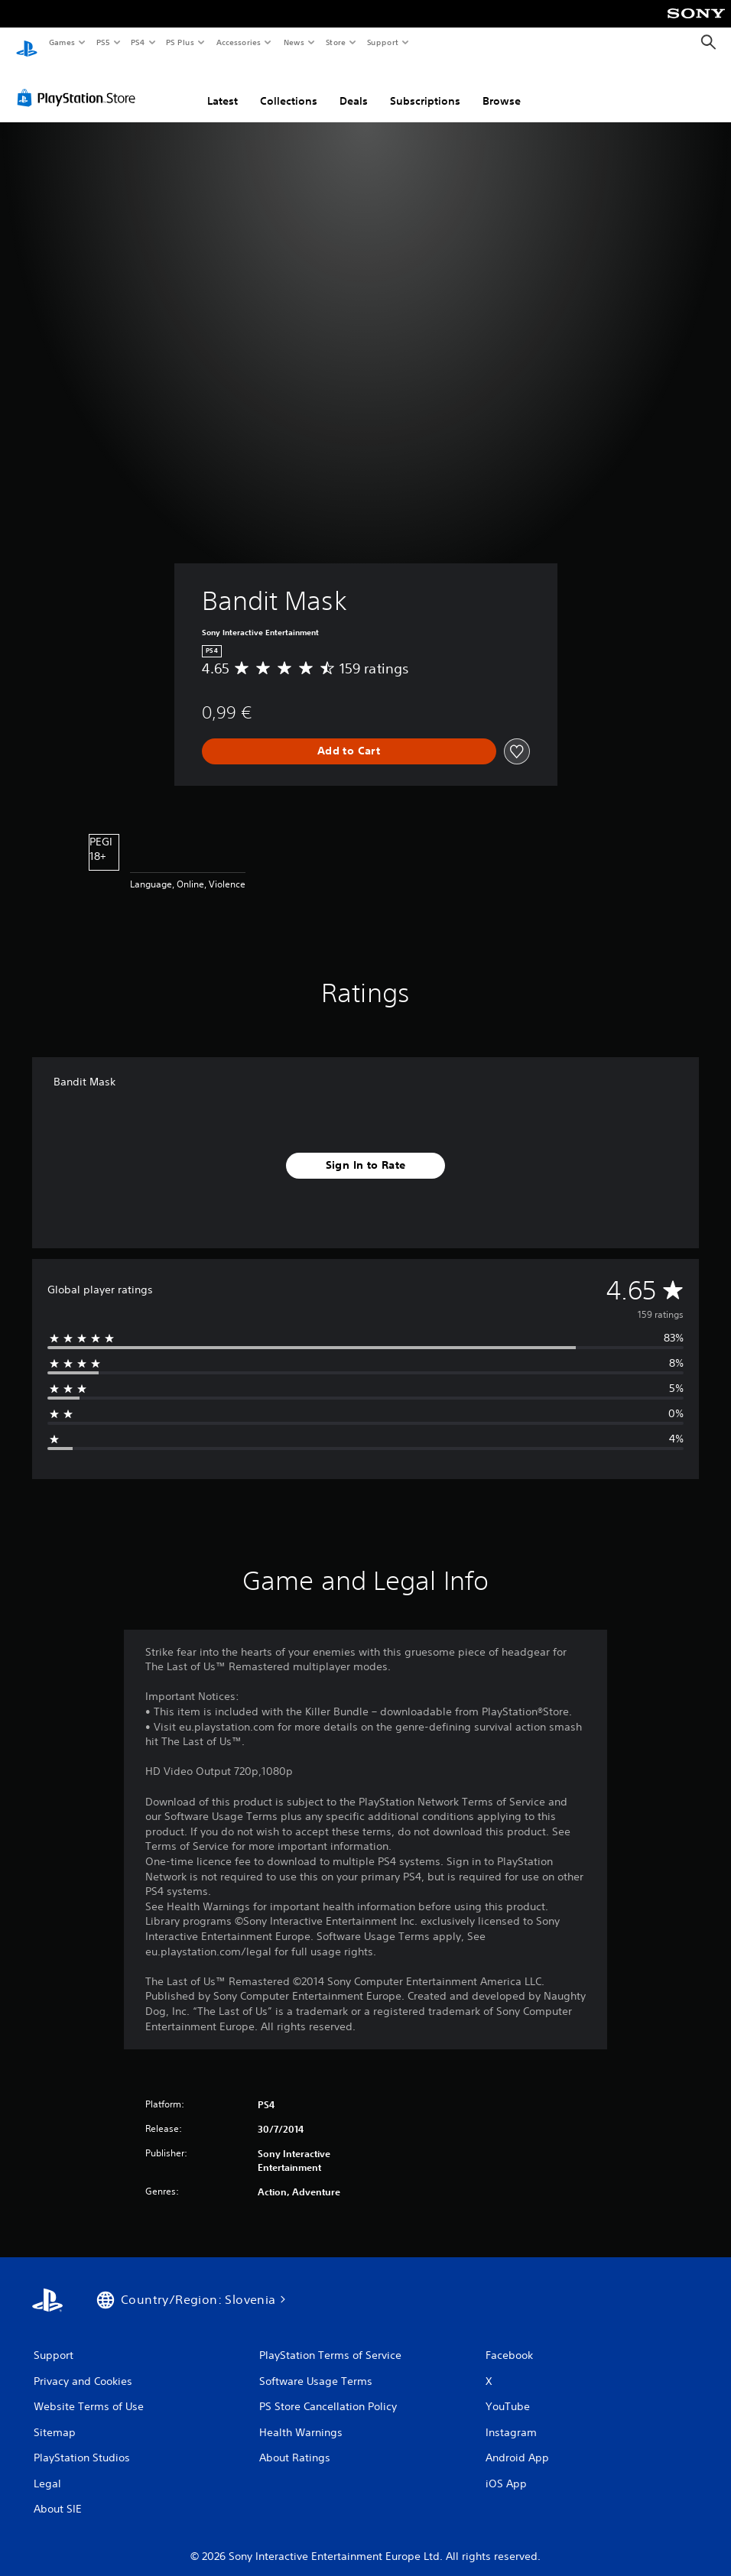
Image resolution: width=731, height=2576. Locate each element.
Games (61, 42)
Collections (288, 86)
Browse (501, 86)
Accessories (238, 42)
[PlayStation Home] (27, 43)
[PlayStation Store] (79, 83)
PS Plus (180, 42)
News (294, 42)
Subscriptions (425, 86)
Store (335, 42)
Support (382, 42)
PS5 (103, 42)
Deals (354, 86)
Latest (222, 86)
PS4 (137, 42)
